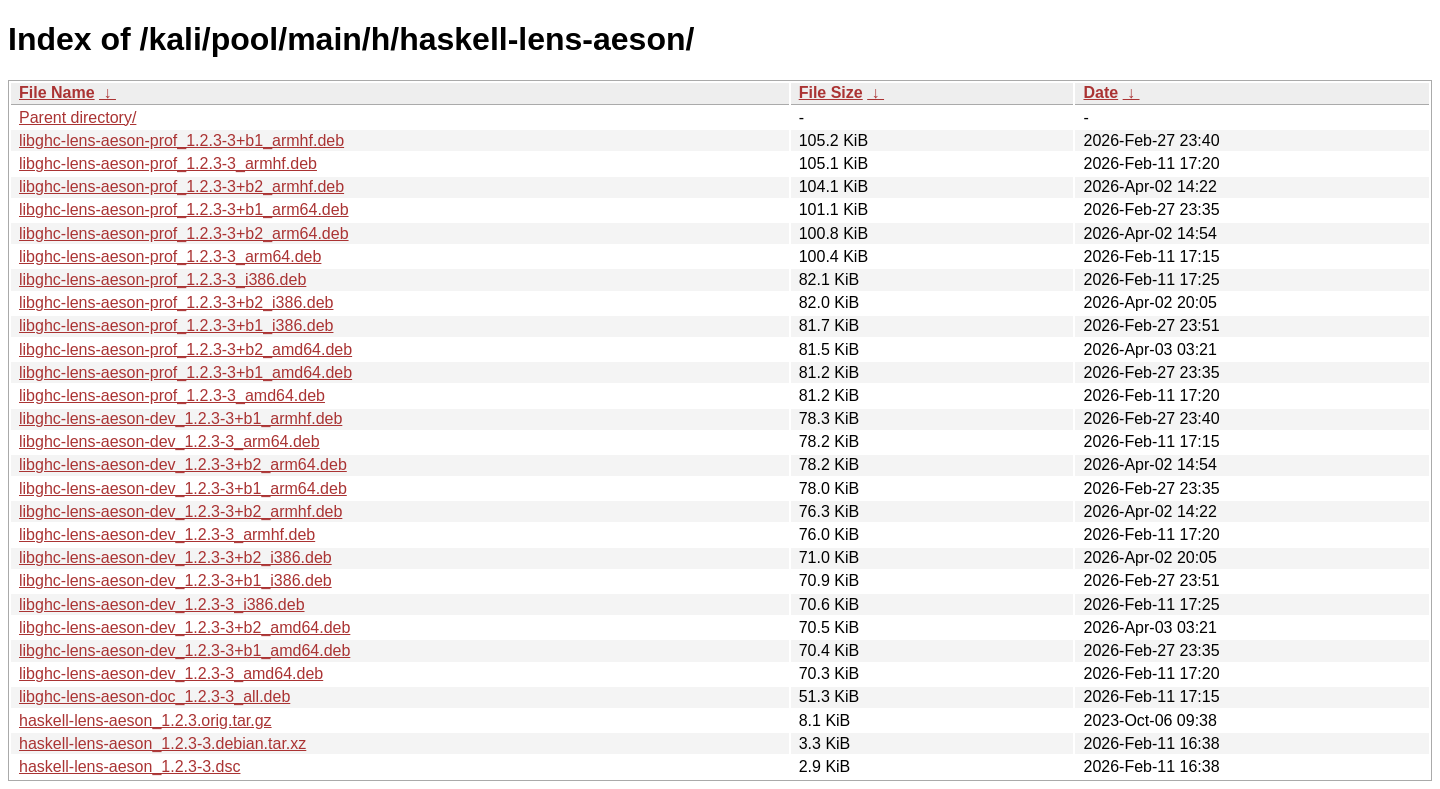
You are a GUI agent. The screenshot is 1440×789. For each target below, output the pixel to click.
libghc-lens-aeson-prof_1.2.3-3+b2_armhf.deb (181, 186)
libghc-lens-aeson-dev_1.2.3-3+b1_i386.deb (175, 580)
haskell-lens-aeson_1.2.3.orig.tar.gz (145, 720)
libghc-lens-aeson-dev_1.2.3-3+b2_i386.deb (175, 557)
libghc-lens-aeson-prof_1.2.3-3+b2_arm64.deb (184, 233)
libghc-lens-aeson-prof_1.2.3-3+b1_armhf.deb (181, 140)
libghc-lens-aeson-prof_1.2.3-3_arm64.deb (170, 256)
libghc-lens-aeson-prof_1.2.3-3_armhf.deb (168, 163)
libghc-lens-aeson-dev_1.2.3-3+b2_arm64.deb (183, 464)
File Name (57, 92)
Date (1100, 92)
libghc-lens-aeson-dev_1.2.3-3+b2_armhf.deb (180, 511)
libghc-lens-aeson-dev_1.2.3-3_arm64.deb (169, 441)
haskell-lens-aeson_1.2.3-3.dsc (129, 766)
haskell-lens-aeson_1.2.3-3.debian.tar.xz (162, 743)
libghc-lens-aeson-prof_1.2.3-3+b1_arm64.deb (184, 209)
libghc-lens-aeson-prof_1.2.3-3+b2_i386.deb (176, 302)
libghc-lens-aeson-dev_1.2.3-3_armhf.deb (167, 534)
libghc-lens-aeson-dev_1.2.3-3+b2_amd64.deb (184, 627)
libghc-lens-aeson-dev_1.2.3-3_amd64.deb (171, 673)
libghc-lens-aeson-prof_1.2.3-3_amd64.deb (172, 395)
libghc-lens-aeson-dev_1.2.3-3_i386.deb (162, 604)
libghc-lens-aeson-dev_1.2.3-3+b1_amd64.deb (184, 650)
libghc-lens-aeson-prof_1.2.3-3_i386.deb (162, 279)
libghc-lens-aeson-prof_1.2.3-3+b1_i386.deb (176, 325)
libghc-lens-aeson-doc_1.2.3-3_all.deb (154, 696)
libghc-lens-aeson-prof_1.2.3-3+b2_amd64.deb (185, 349)
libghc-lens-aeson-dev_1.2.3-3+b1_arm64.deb (183, 488)
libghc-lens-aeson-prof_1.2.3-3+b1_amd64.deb (185, 372)
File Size (831, 92)
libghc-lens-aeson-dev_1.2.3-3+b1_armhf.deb (180, 418)
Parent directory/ (77, 117)
